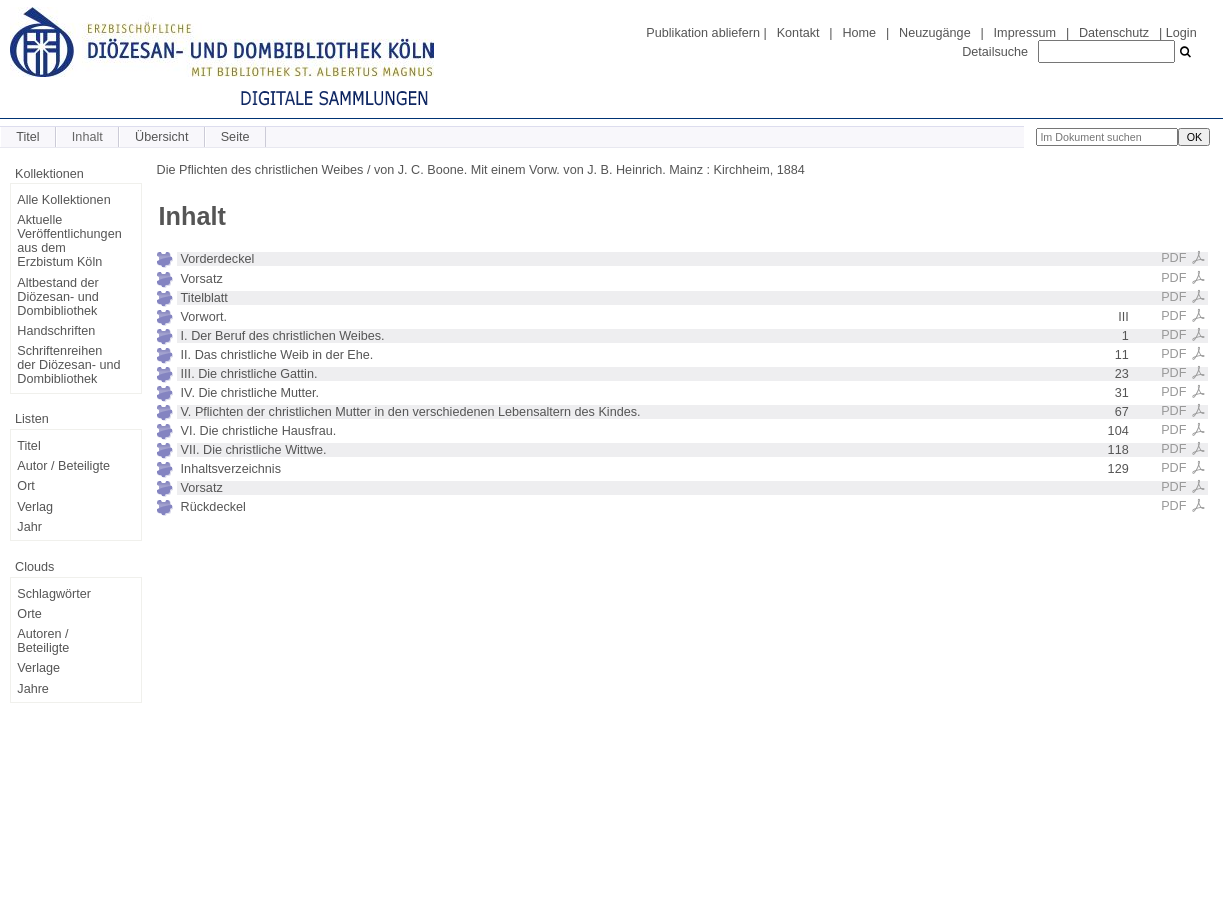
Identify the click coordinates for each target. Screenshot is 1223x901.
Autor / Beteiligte (63, 466)
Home (859, 33)
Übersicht (161, 137)
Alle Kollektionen (63, 200)
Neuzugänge (935, 33)
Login (1181, 33)
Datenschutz (1114, 33)
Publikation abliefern (703, 33)
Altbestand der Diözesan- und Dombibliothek (57, 297)
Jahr (29, 527)
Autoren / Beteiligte (43, 641)
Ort (26, 486)
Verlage (38, 668)
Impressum (1025, 33)
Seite (235, 137)
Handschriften (56, 331)
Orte (29, 614)
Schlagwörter (54, 594)
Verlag (35, 507)
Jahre (33, 689)
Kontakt (798, 33)
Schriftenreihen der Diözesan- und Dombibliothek (68, 365)
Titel (27, 137)
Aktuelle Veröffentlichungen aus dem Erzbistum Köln (69, 241)
